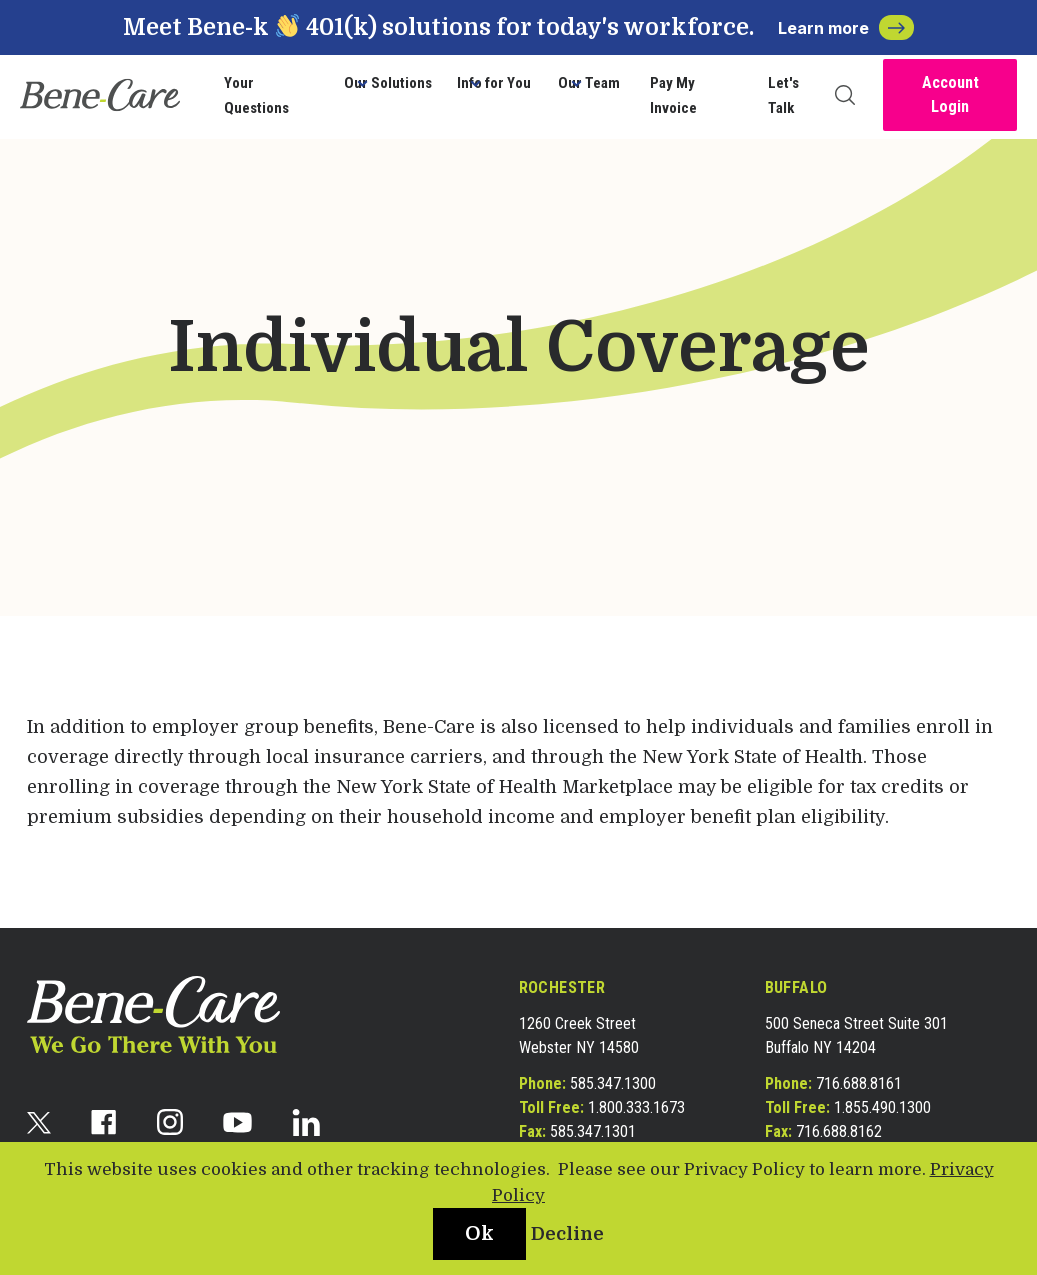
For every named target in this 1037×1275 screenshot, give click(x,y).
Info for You (494, 83)
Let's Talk (783, 96)
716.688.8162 (839, 1131)
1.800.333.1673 (636, 1107)
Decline (567, 1234)
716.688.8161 (859, 1083)
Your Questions (256, 96)
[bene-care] (100, 95)
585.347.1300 (613, 1083)
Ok (479, 1233)
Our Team (589, 83)
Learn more (846, 27)
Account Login (950, 94)
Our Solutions (388, 83)
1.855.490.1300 (882, 1107)
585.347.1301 (593, 1131)
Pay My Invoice (673, 96)
